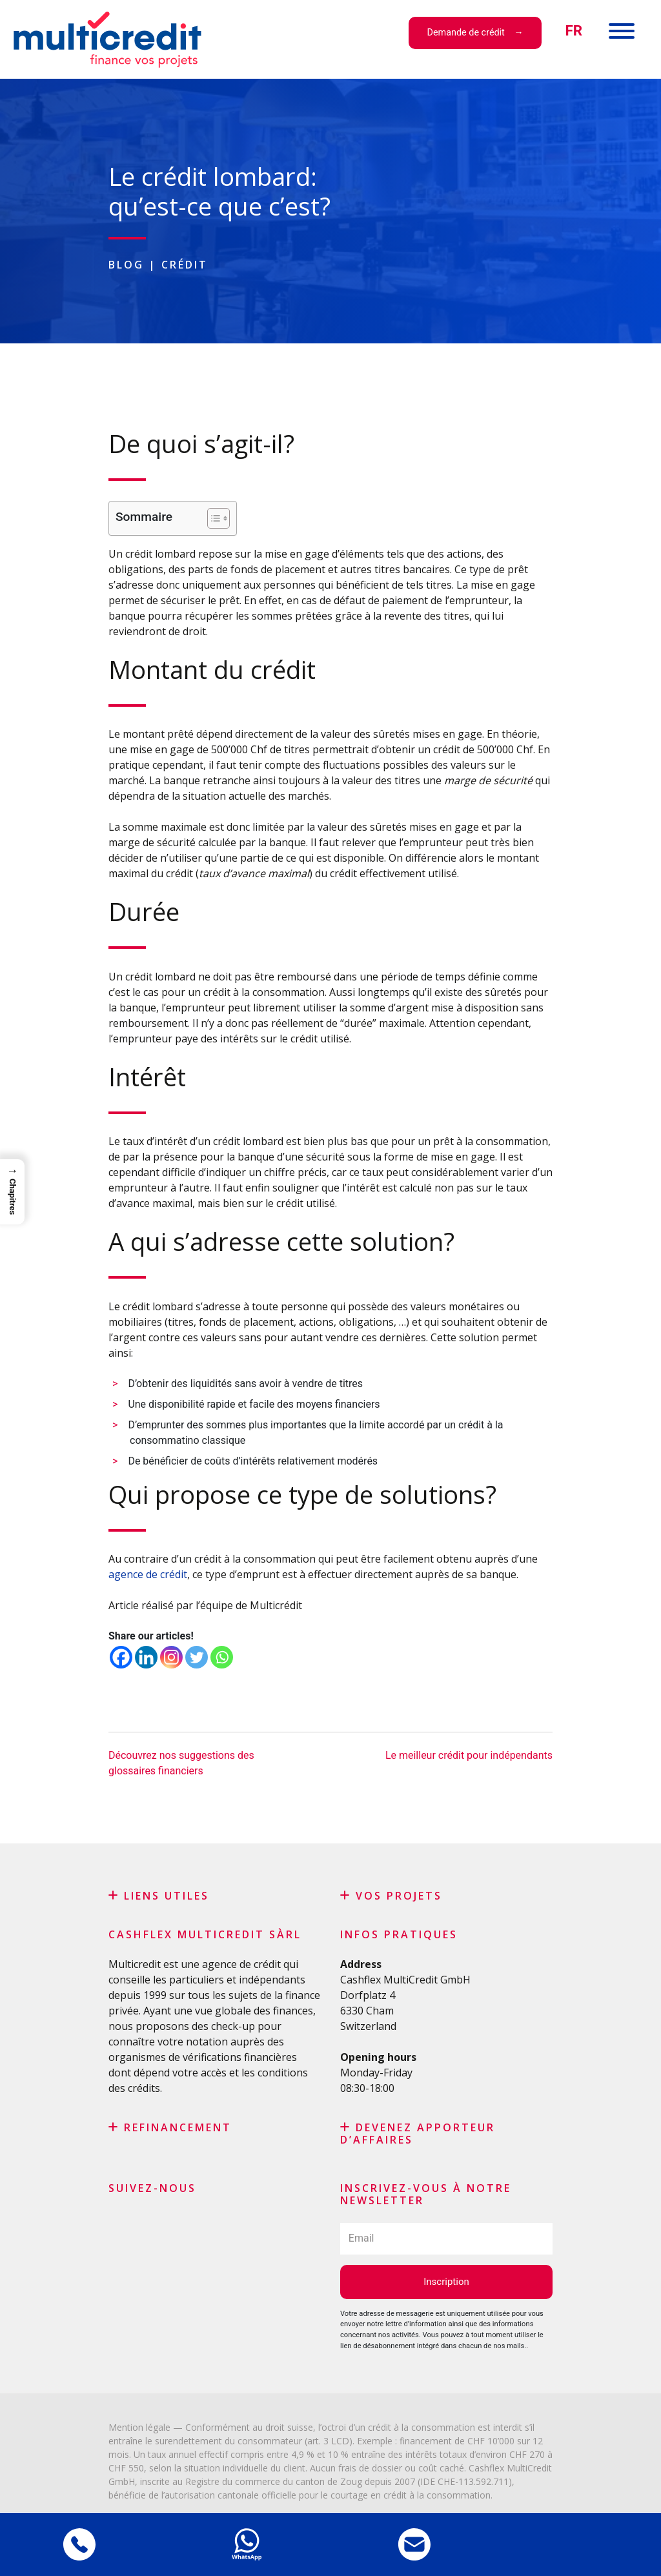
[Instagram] (171, 1657)
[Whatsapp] (221, 1657)
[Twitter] (196, 1657)
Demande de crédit (466, 32)
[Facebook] (121, 1657)
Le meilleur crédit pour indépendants (469, 1755)
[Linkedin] (146, 1657)
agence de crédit (147, 1574)
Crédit (184, 265)
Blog (126, 265)
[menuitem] (573, 30)
